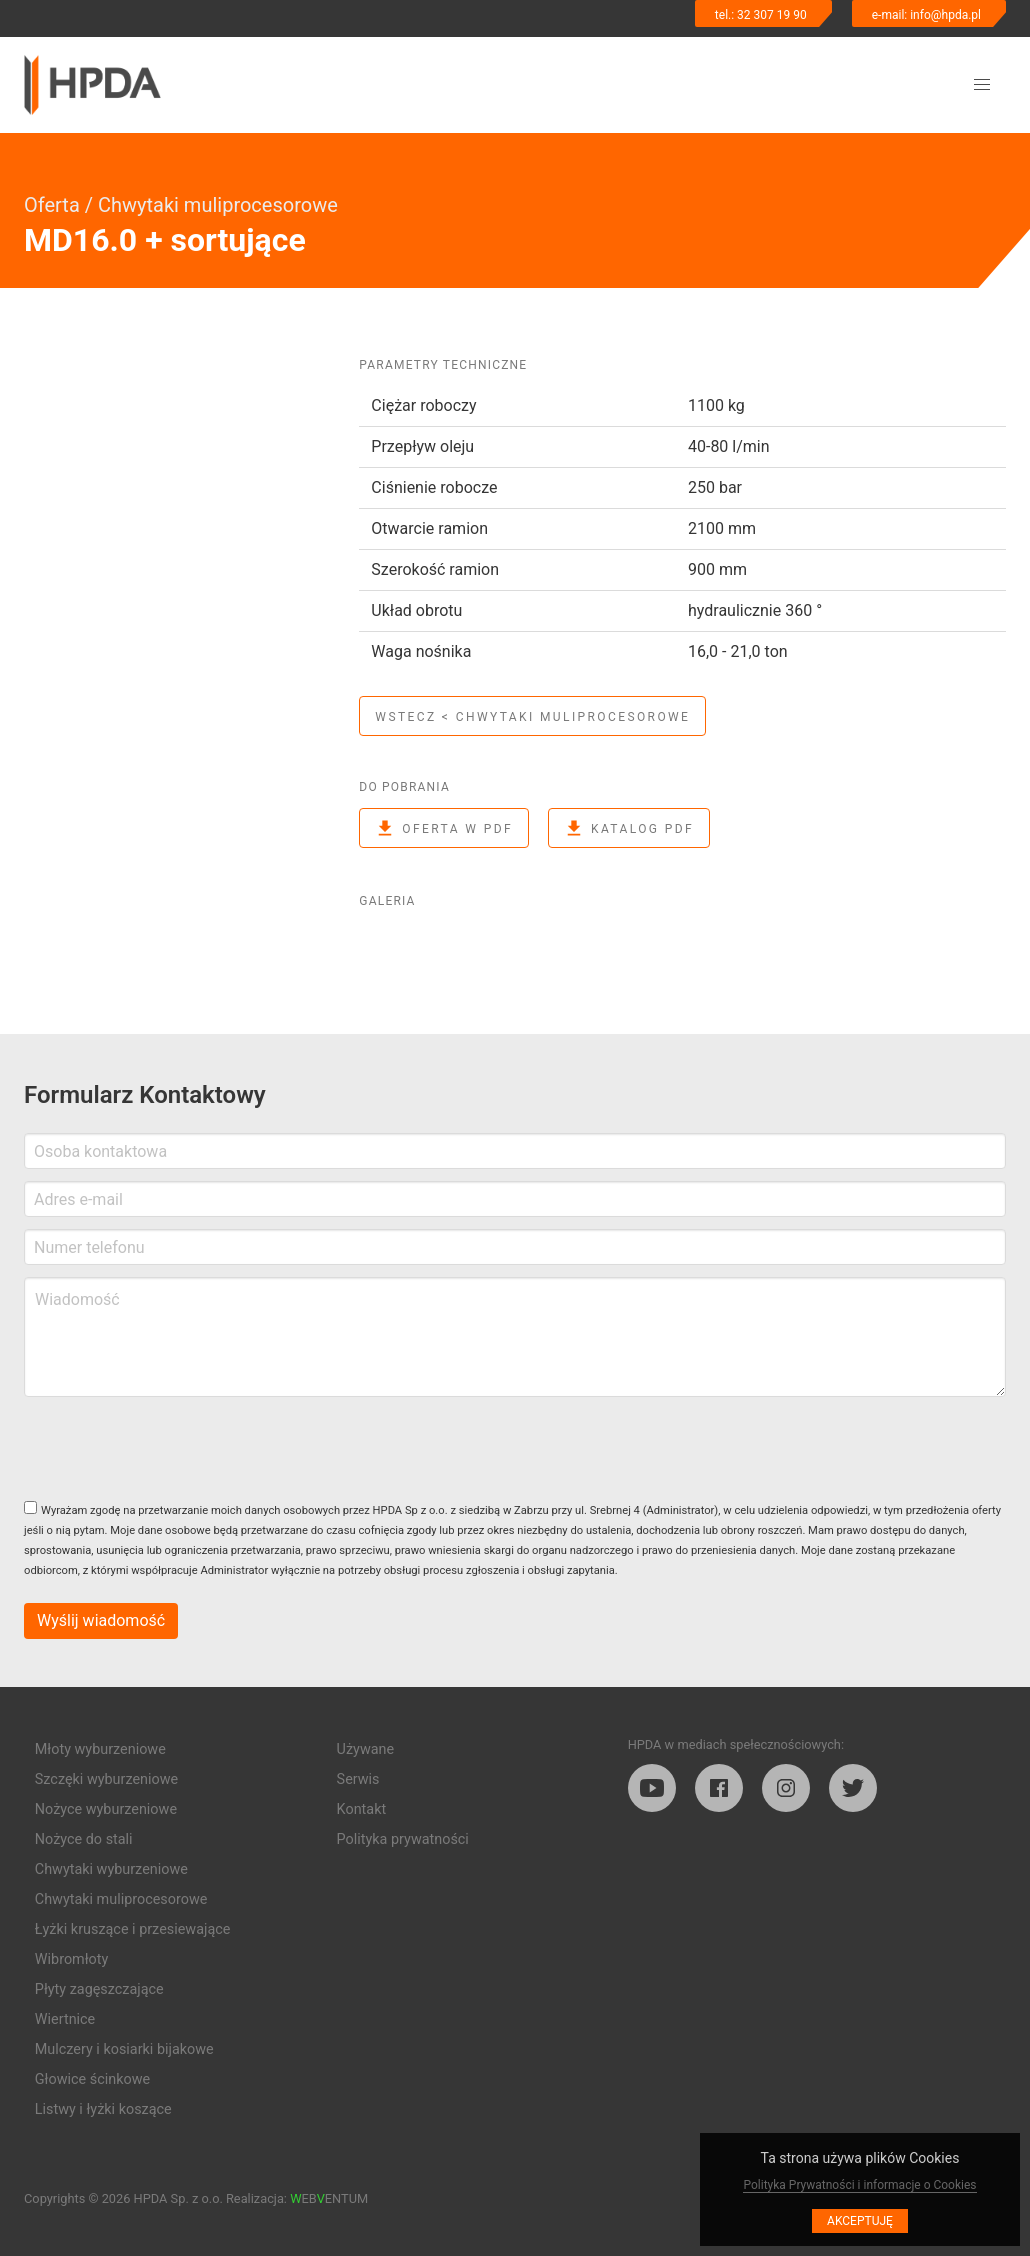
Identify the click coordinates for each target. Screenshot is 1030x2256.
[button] (982, 85)
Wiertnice (65, 2019)
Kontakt (362, 1809)
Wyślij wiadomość (101, 1620)
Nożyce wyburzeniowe (106, 1809)
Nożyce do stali (84, 1839)
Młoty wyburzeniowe (100, 1749)
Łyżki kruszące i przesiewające (133, 1929)
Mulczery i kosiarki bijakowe (124, 2049)
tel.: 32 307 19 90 (761, 15)
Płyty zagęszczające (99, 1989)
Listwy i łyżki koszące (103, 2109)
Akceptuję (860, 2221)
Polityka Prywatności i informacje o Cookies (859, 2185)
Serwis (358, 1779)
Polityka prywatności (403, 1839)
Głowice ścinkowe (92, 2079)
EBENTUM (329, 2198)
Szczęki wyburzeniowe (106, 1779)
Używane (366, 1749)
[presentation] (176, 1448)
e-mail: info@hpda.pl (926, 15)
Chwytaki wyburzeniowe (111, 1869)
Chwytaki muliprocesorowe (218, 205)
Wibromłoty (72, 1959)
